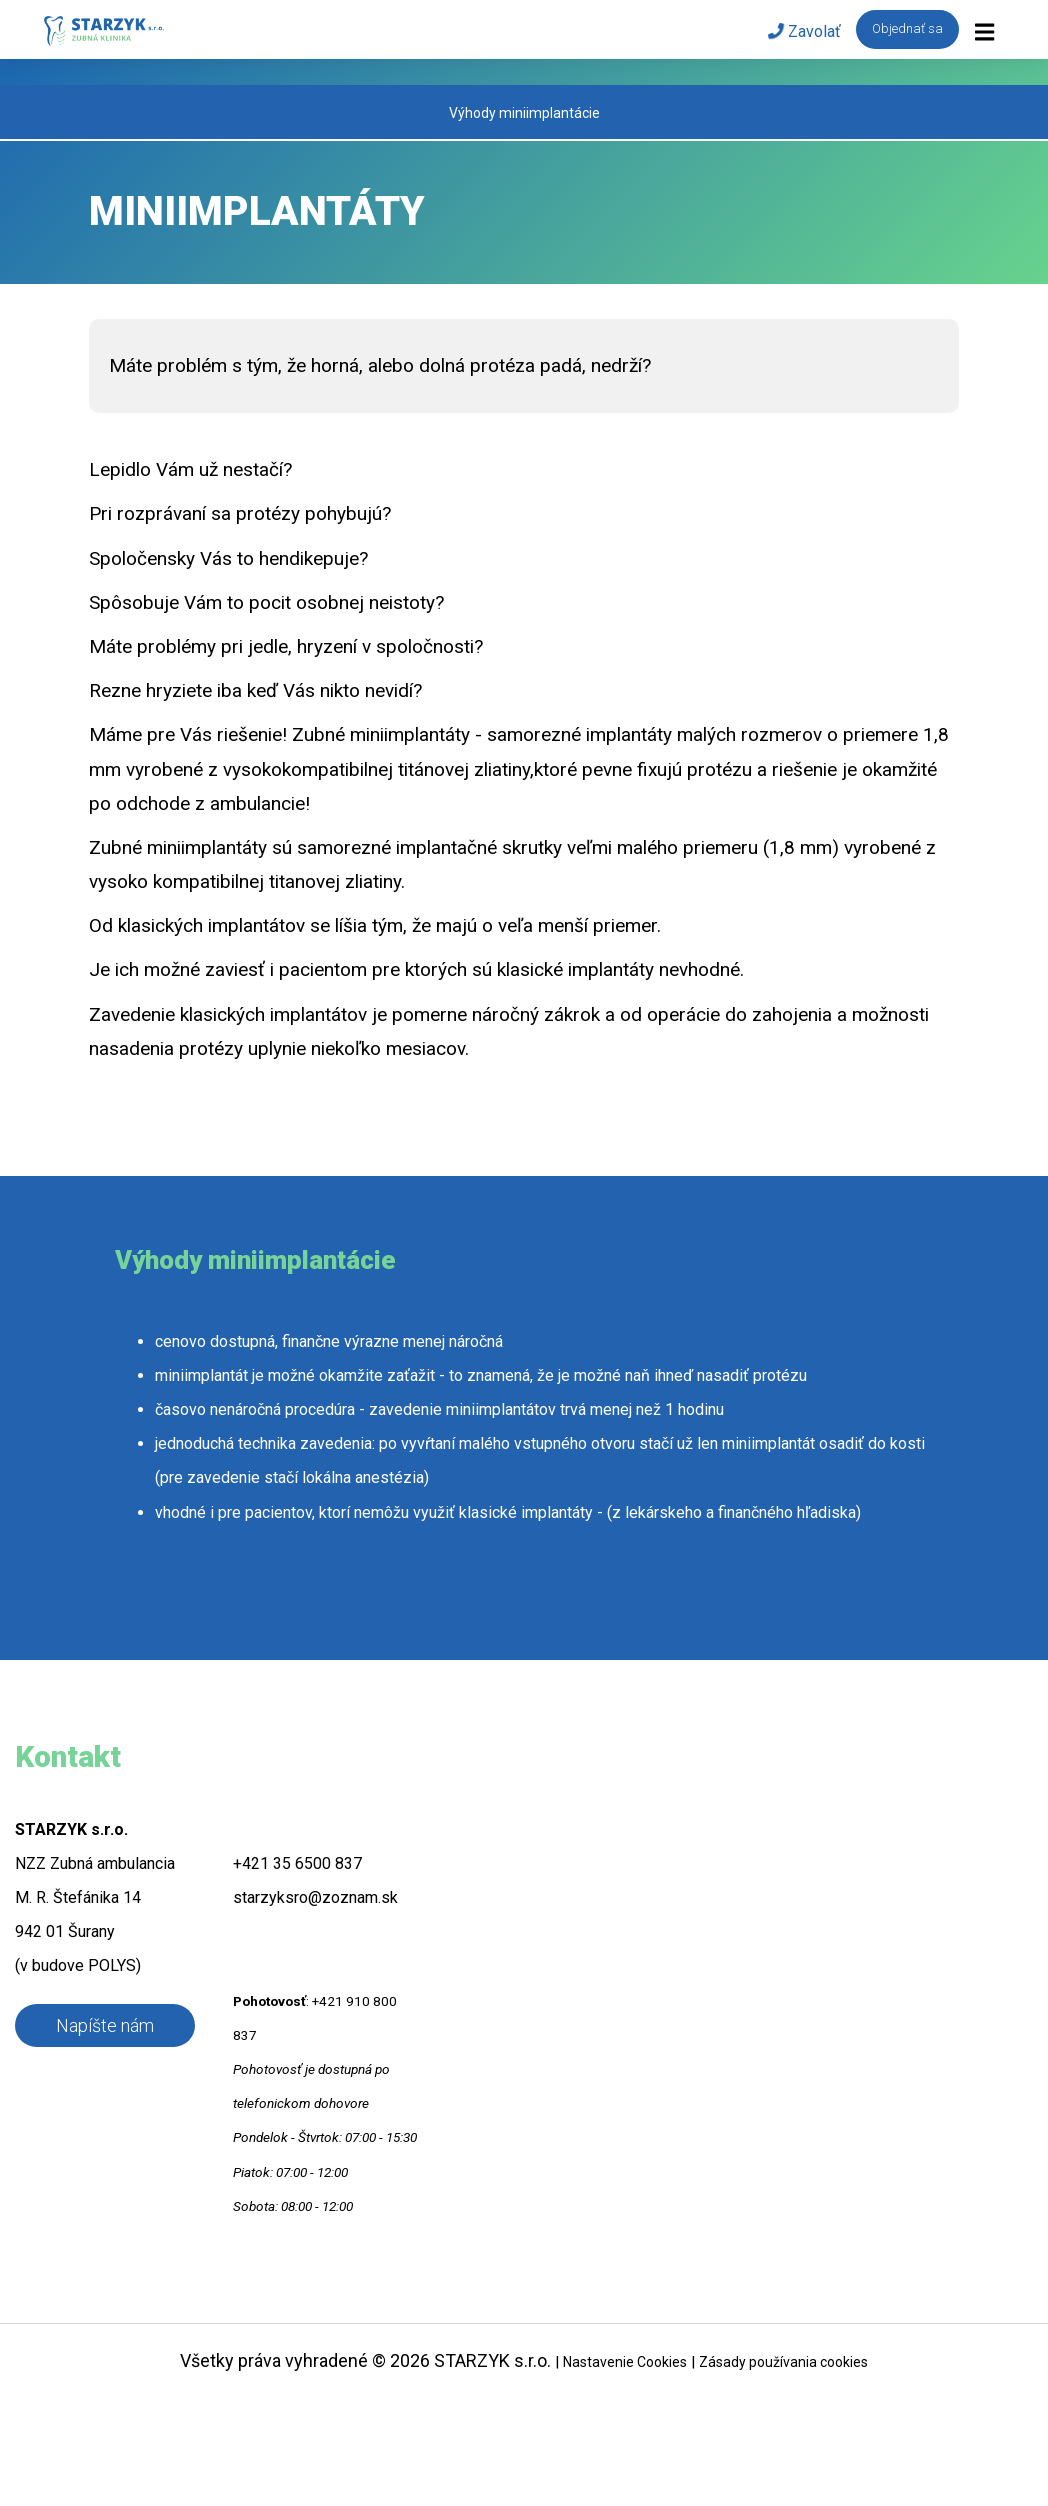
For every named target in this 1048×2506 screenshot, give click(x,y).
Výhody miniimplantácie (524, 113)
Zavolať (804, 31)
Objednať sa (907, 28)
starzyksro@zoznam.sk (315, 1897)
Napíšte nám (105, 2025)
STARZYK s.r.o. (492, 2360)
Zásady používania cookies (783, 2362)
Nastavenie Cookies (625, 2362)
